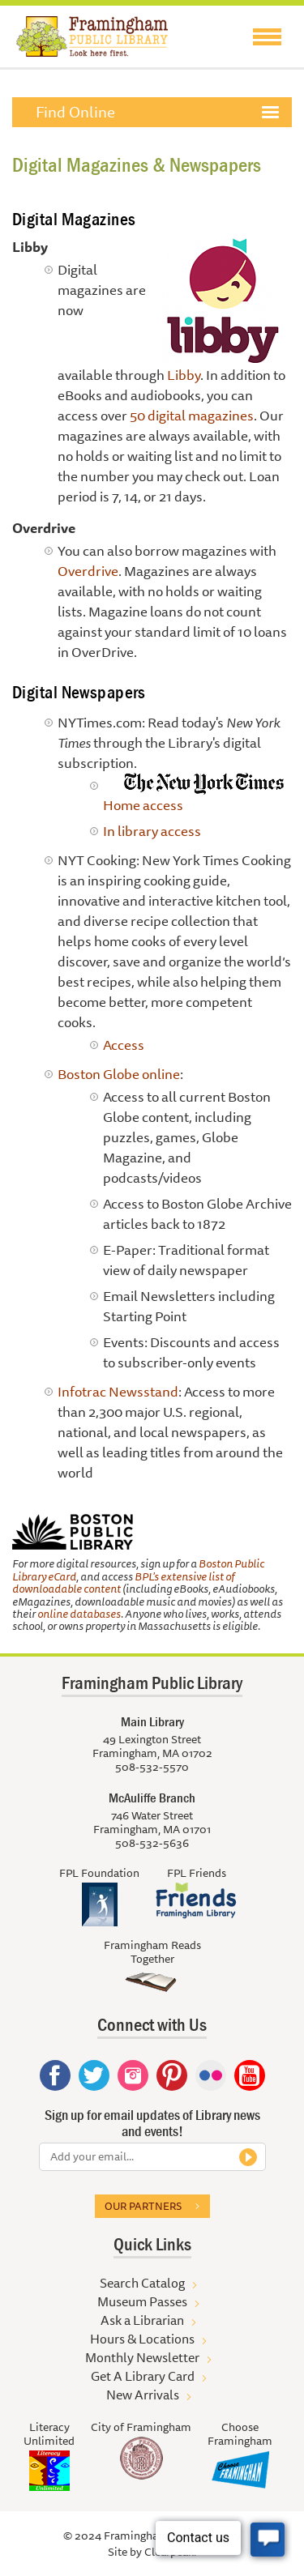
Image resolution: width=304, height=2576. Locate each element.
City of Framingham (141, 2427)
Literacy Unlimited (49, 2434)
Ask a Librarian (142, 2320)
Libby (183, 375)
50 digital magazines (192, 415)
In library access (152, 831)
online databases (79, 1614)
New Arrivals (142, 2394)
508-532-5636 (152, 1843)
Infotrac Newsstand (118, 1391)
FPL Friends (196, 1873)
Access (123, 1045)
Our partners (143, 2206)
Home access (143, 805)
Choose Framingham (240, 2434)
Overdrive (88, 571)
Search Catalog (142, 2282)
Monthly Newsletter (142, 2357)
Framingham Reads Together (152, 1952)
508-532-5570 (152, 1767)
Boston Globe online (119, 1074)
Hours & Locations (142, 2338)
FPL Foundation (99, 1873)
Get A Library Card (143, 2376)
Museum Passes (142, 2301)
